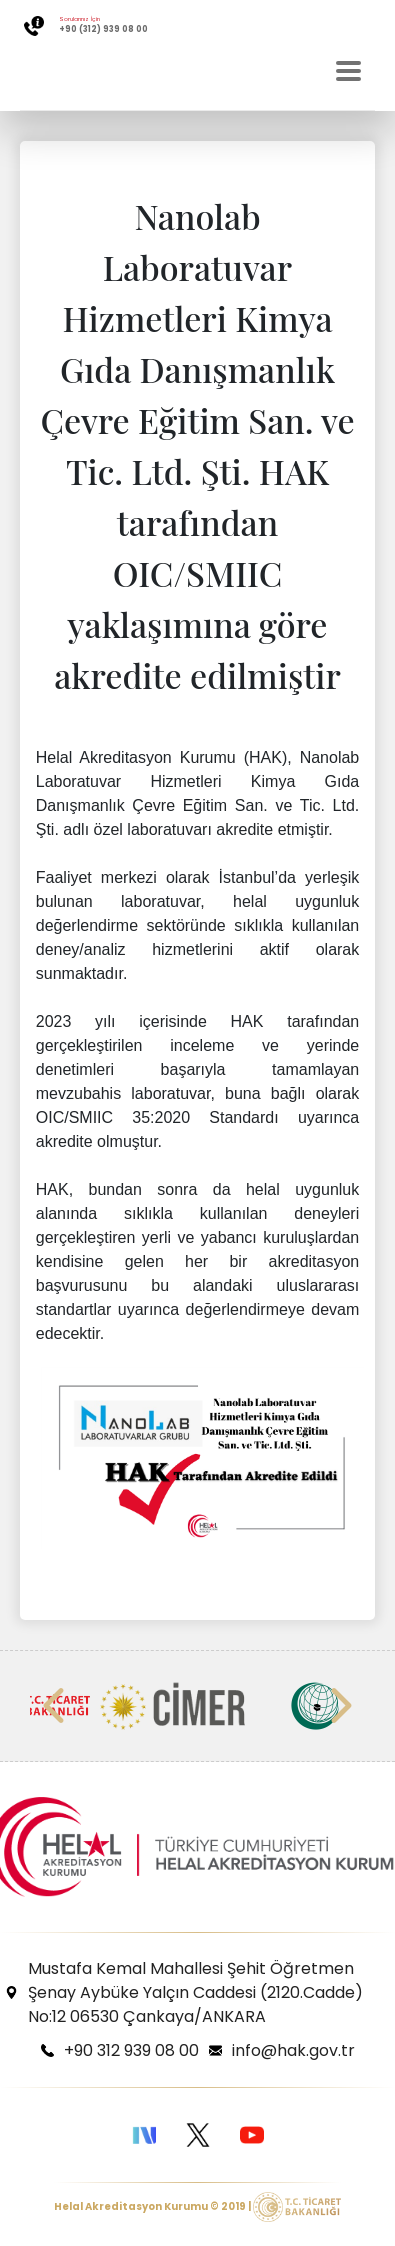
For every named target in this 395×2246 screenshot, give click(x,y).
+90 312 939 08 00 (131, 2050)
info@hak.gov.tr (293, 2050)
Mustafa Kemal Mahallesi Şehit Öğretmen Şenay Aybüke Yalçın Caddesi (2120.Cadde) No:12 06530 (195, 1992)
